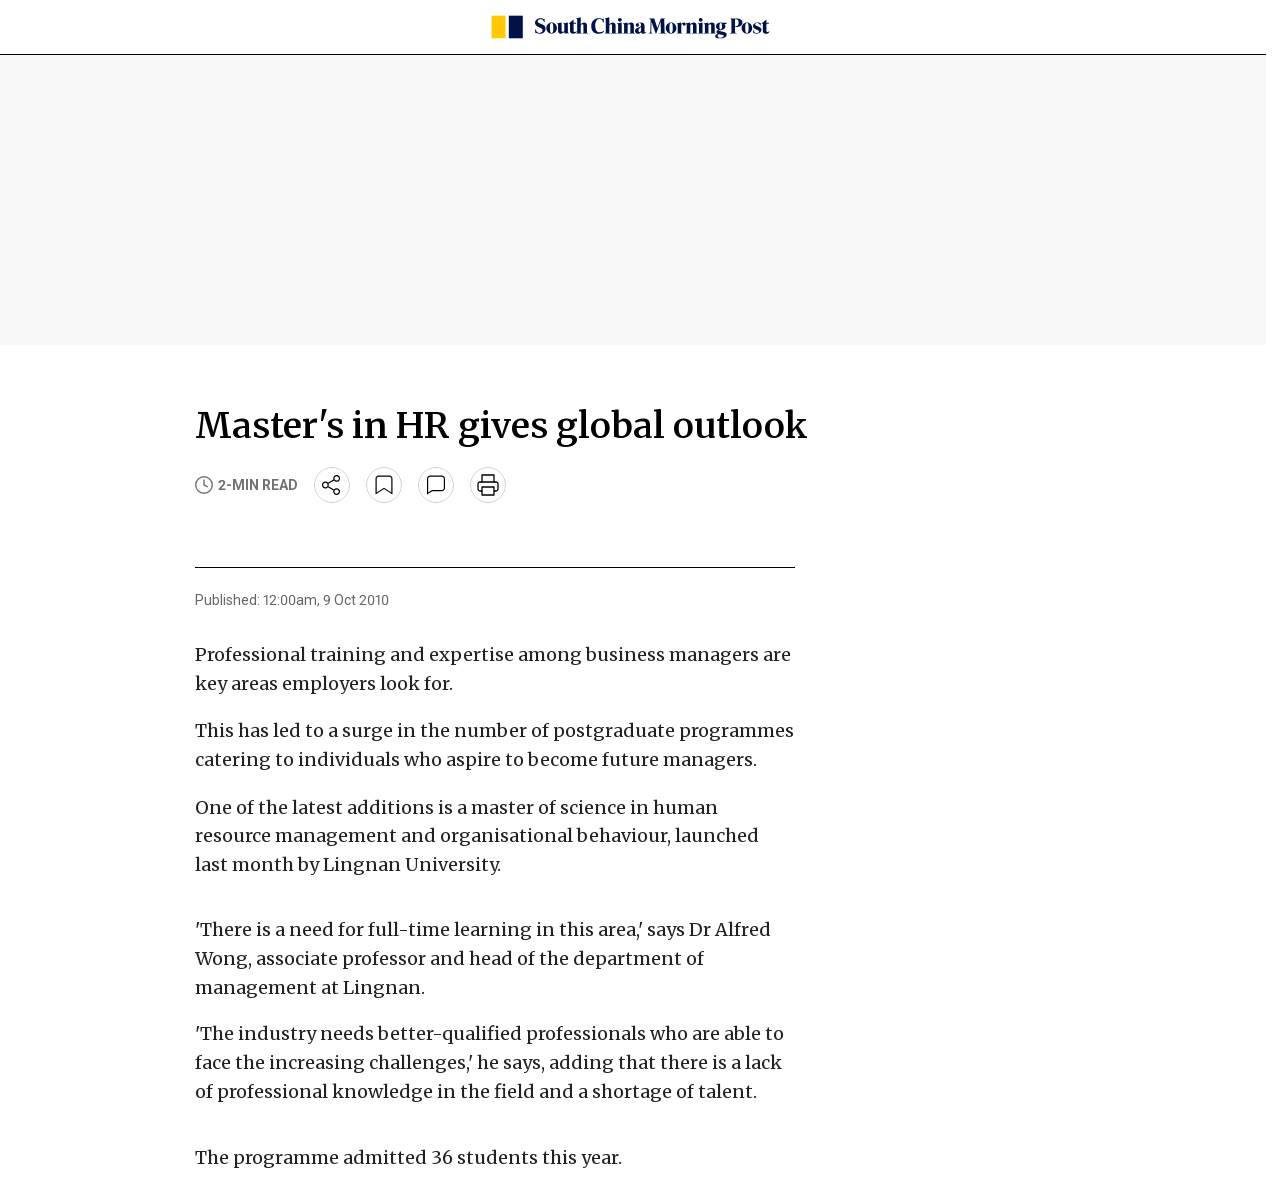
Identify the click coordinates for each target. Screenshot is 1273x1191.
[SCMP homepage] (629, 27)
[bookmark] (384, 485)
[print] (488, 485)
